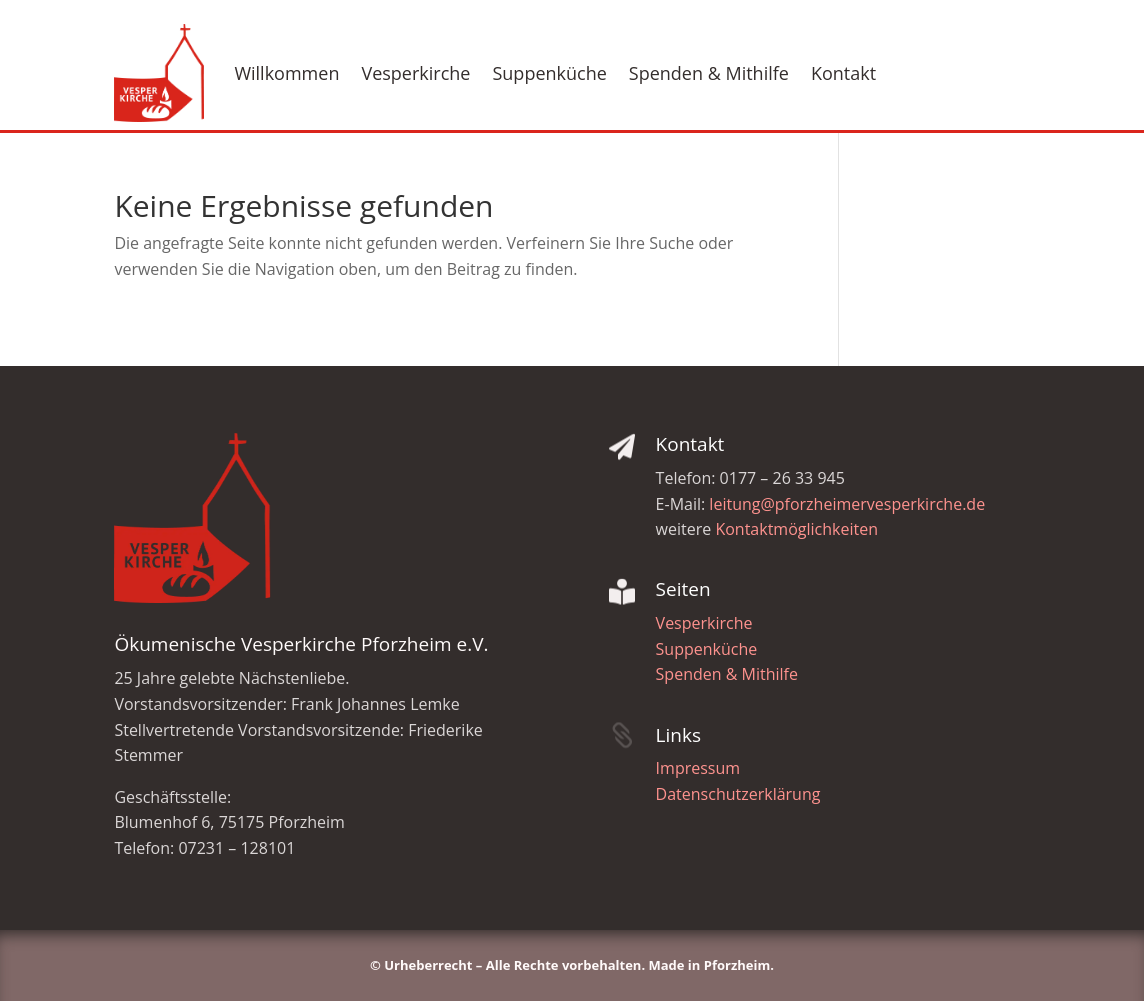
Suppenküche (549, 73)
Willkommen (286, 73)
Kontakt (843, 73)
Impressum (698, 768)
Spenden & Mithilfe (709, 73)
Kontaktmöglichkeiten (796, 529)
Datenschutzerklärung (738, 794)
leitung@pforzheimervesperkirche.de (847, 504)
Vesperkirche (415, 73)
